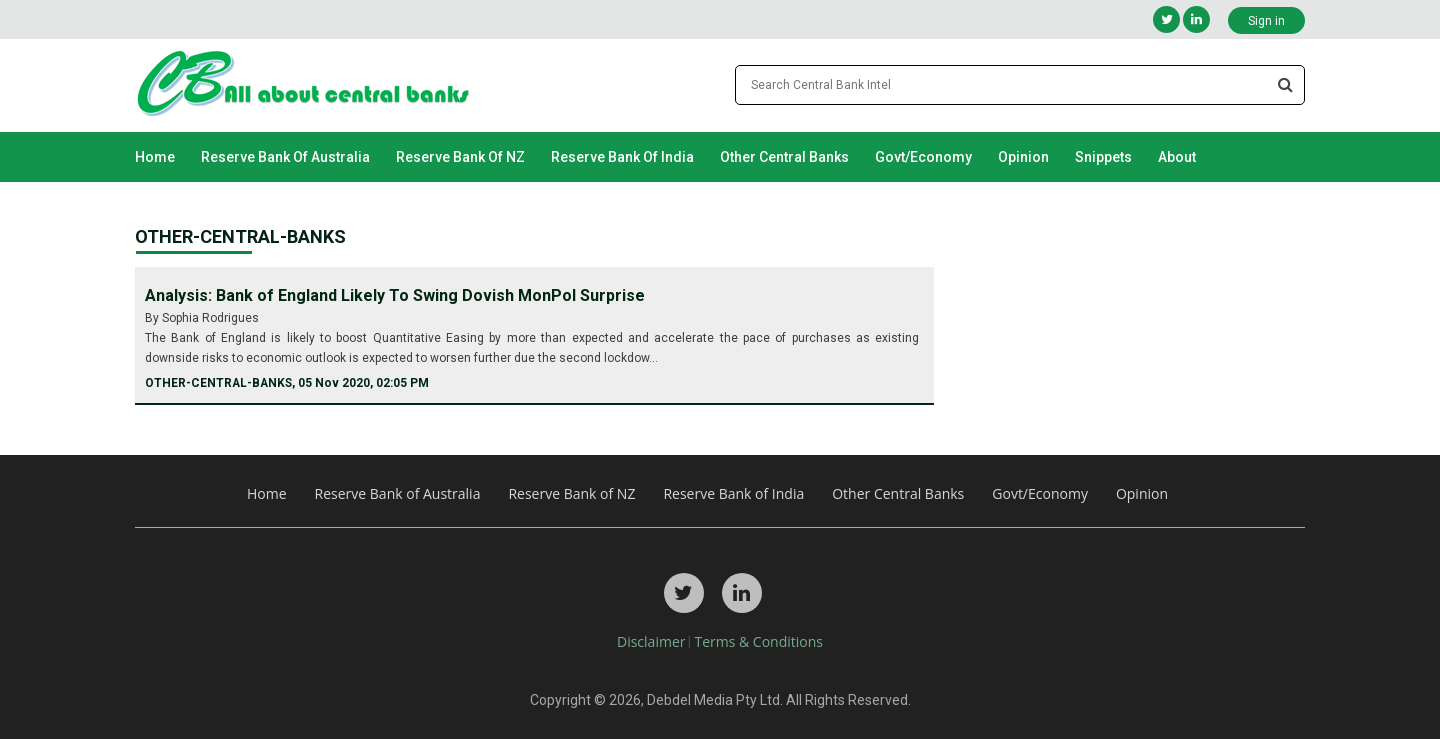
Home (155, 157)
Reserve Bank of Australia (285, 157)
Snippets (1103, 157)
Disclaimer (651, 641)
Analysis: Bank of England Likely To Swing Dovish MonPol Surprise (395, 296)
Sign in (1266, 21)
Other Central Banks (784, 157)
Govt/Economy (923, 157)
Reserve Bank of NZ (460, 157)
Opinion (1023, 157)
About (1177, 157)
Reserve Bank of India (622, 157)
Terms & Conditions (758, 641)
